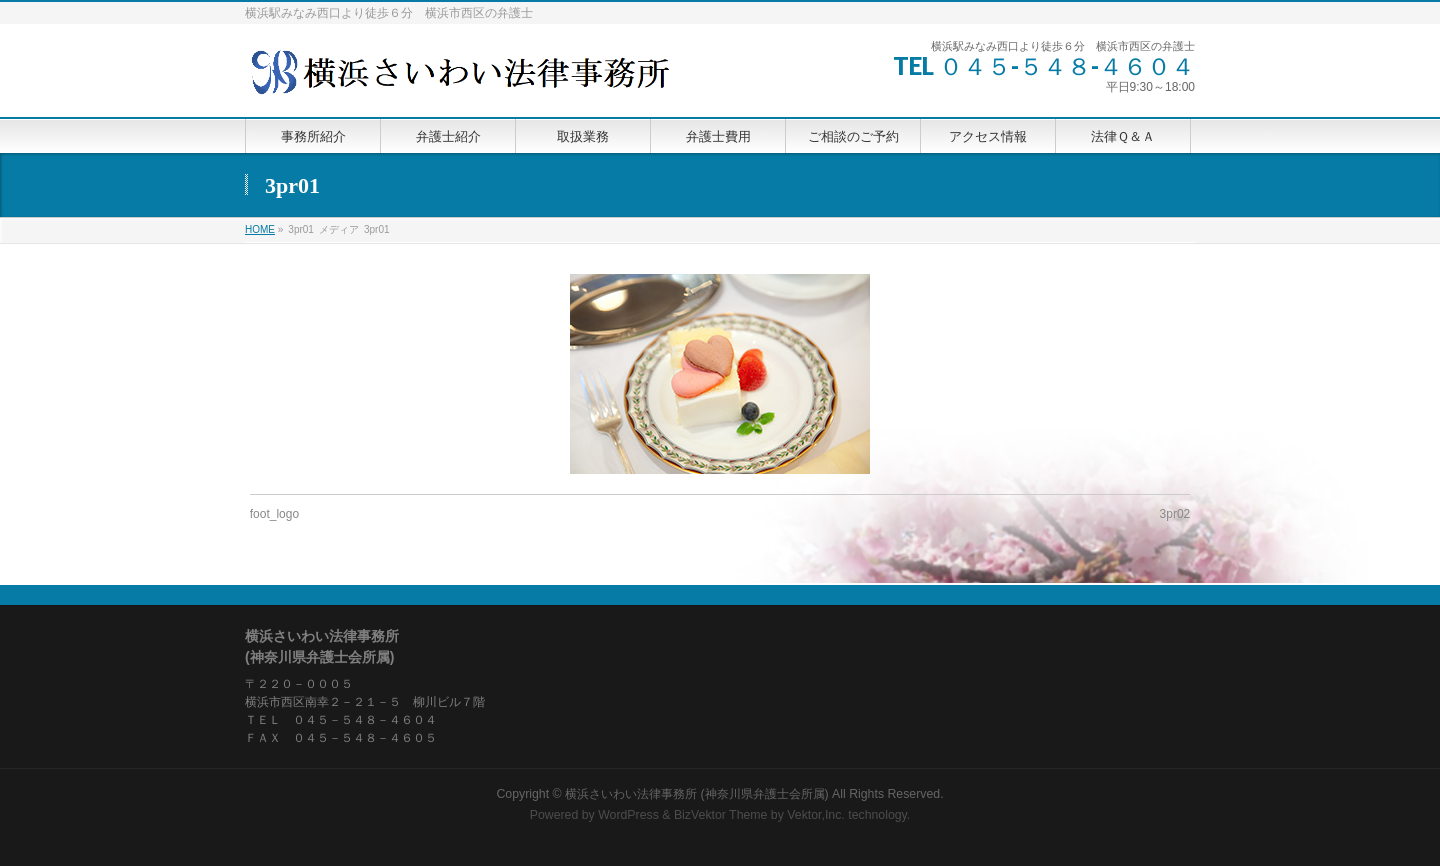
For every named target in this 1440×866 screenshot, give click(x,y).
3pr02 (1175, 514)
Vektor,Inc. (816, 815)
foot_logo (274, 514)
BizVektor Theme (721, 815)
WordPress (628, 815)
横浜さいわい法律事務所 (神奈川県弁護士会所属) (697, 794)
